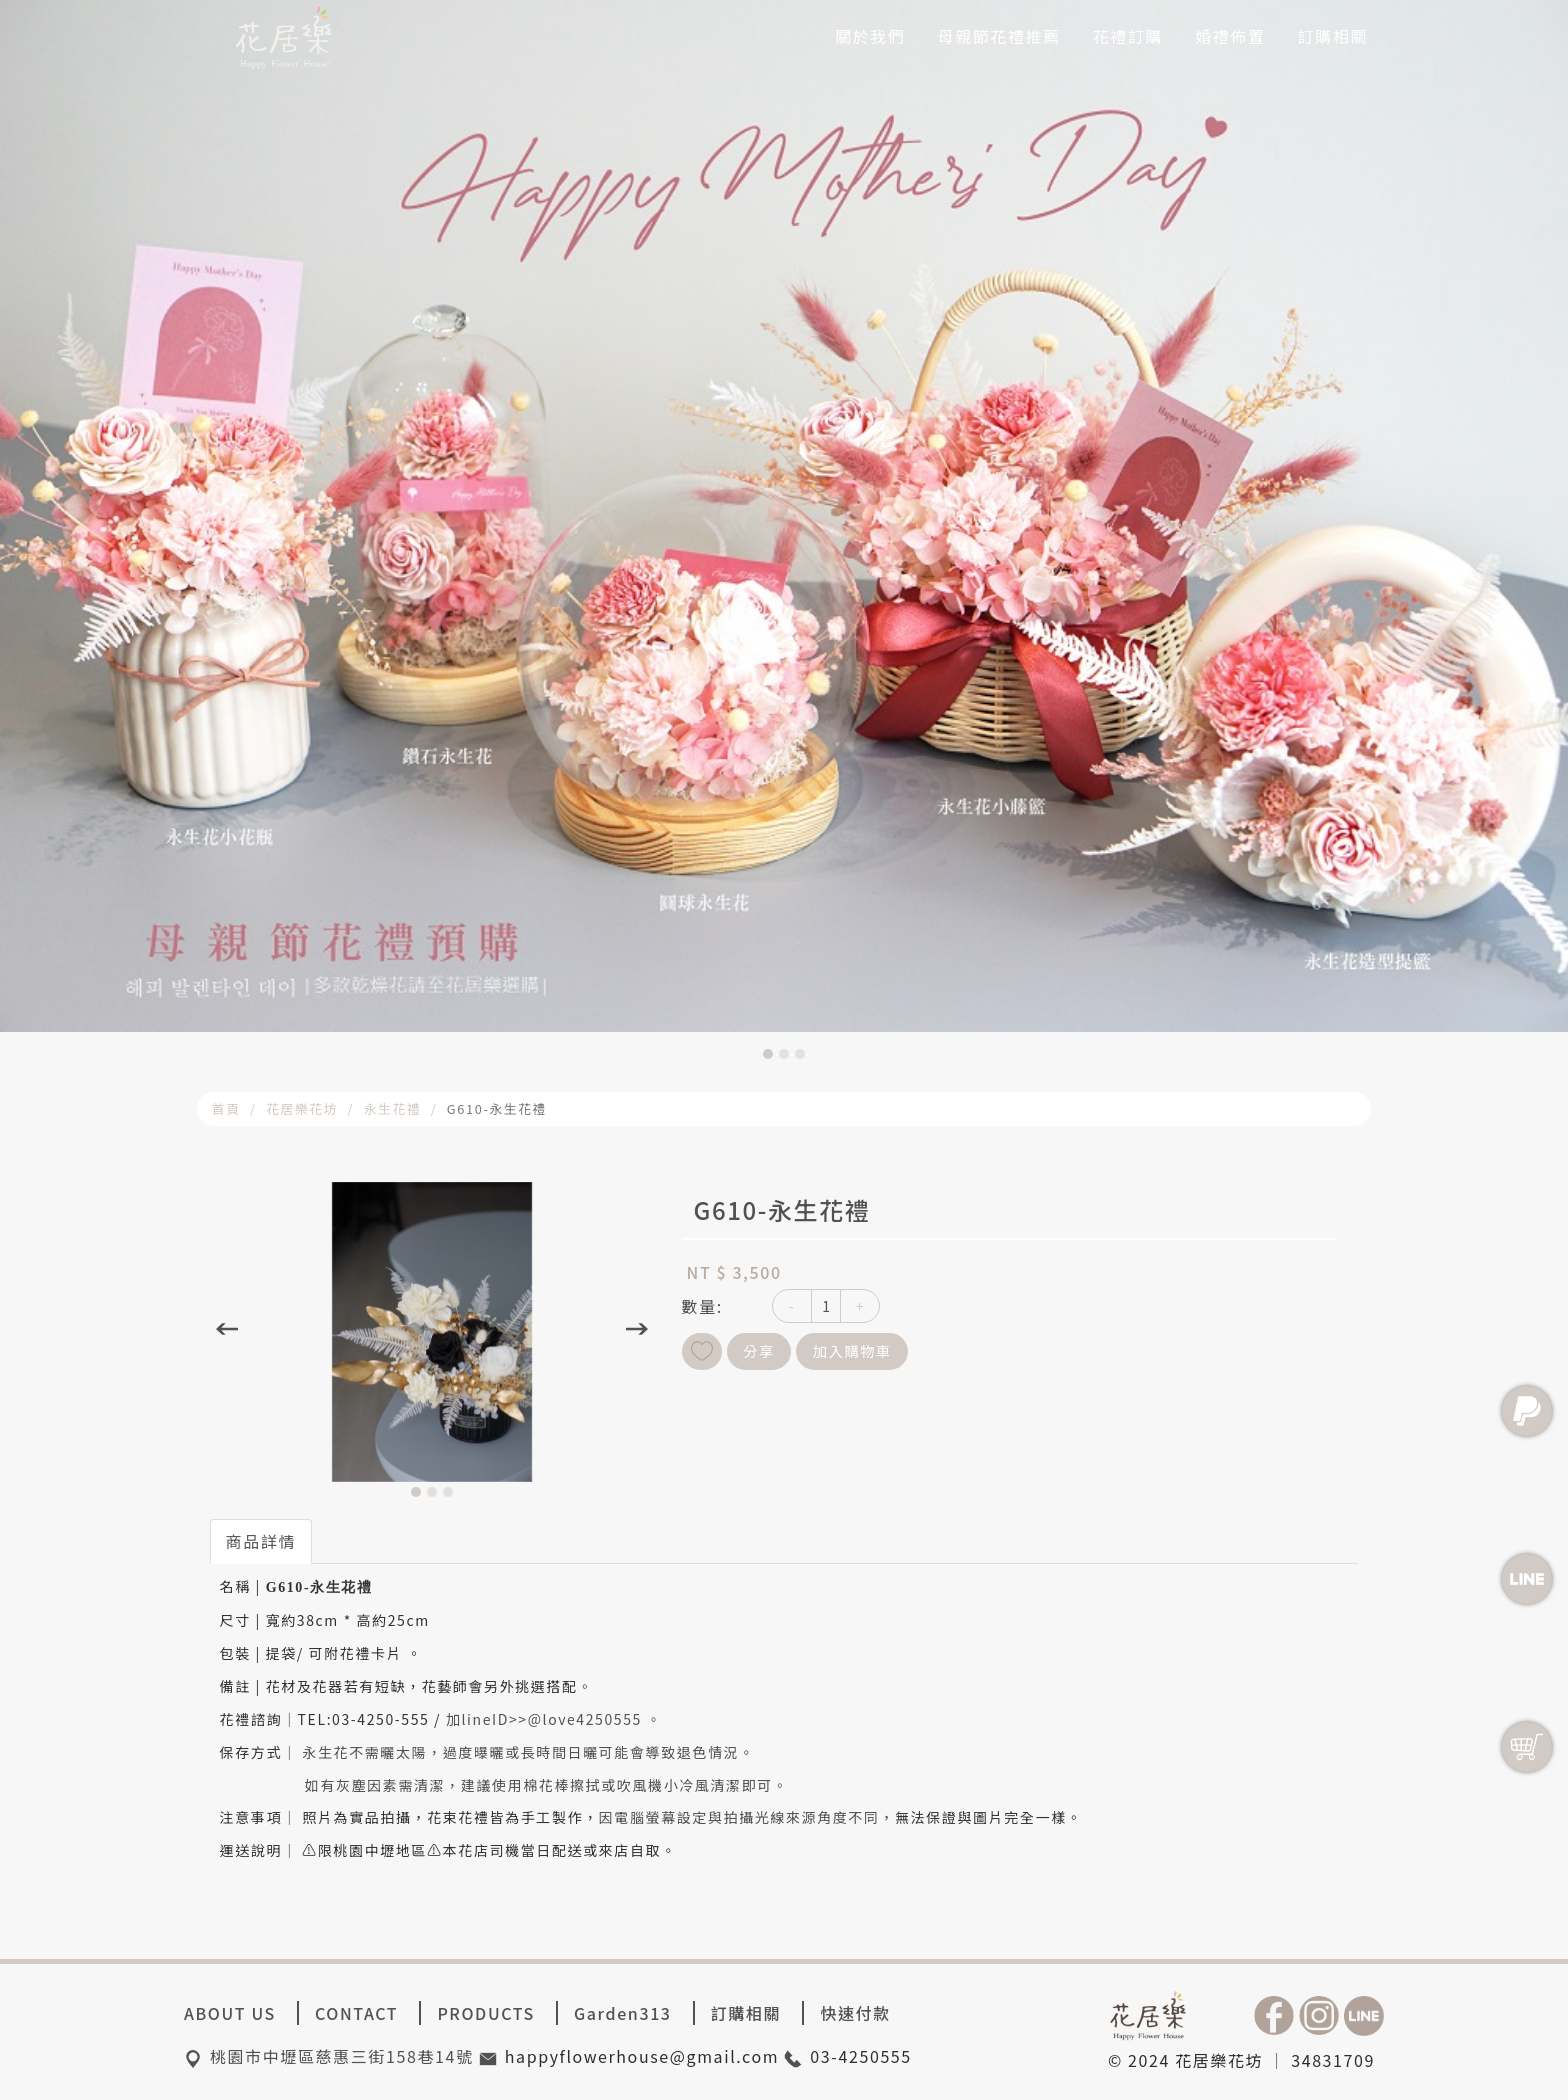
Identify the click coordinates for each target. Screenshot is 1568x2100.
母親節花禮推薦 (999, 36)
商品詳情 (261, 1541)
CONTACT (356, 2013)
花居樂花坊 (302, 1108)
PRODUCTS (485, 2013)
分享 (759, 1350)
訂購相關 (1333, 36)
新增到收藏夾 (702, 1351)
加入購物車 (852, 1350)
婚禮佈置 (1230, 36)
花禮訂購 (1128, 36)
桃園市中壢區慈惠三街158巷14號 (342, 2056)
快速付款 (855, 2013)
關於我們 (870, 36)
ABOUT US (230, 2013)
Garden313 (623, 2013)
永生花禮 (393, 1108)
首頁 (226, 1108)
